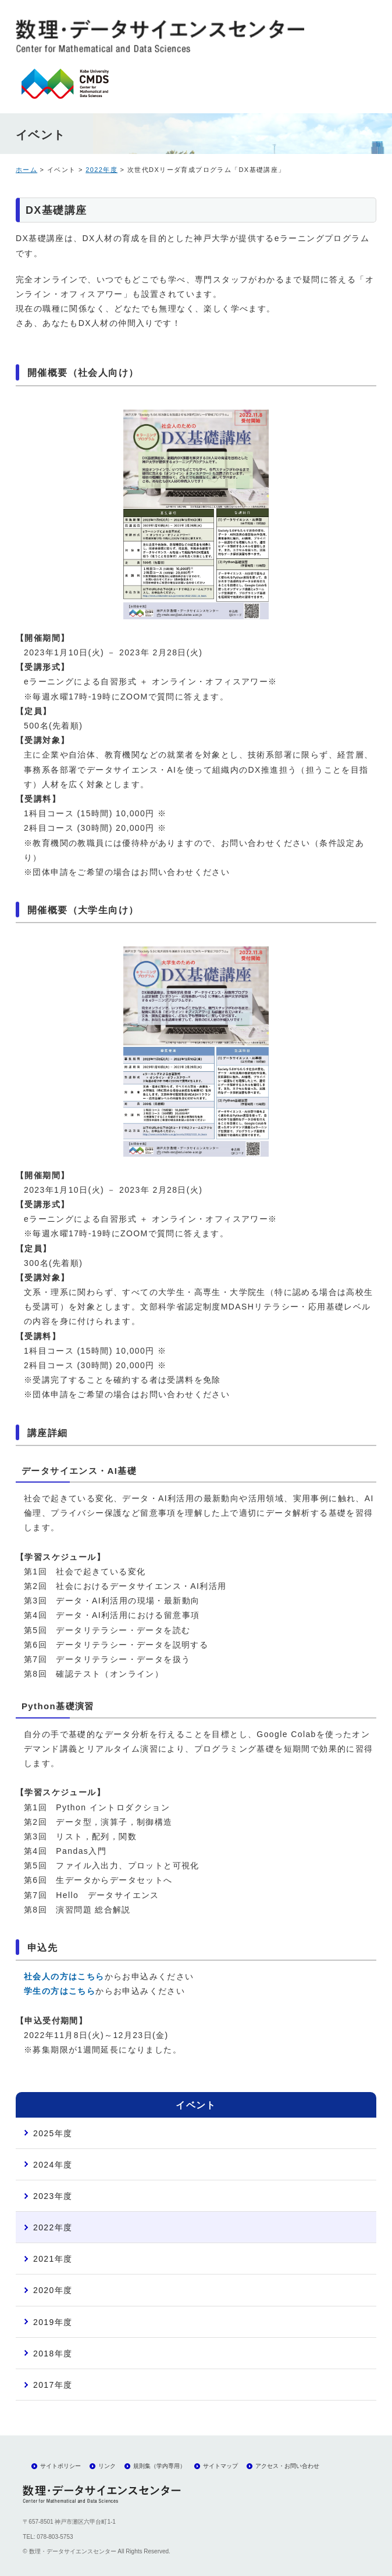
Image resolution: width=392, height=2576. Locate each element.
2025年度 (53, 2133)
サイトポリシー (60, 2466)
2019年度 (53, 2322)
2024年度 (53, 2164)
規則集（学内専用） (159, 2466)
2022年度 (101, 169)
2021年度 (53, 2258)
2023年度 (53, 2196)
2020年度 (53, 2290)
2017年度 (53, 2385)
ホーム (26, 169)
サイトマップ (220, 2466)
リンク (107, 2466)
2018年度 (53, 2353)
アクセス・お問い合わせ (287, 2466)
